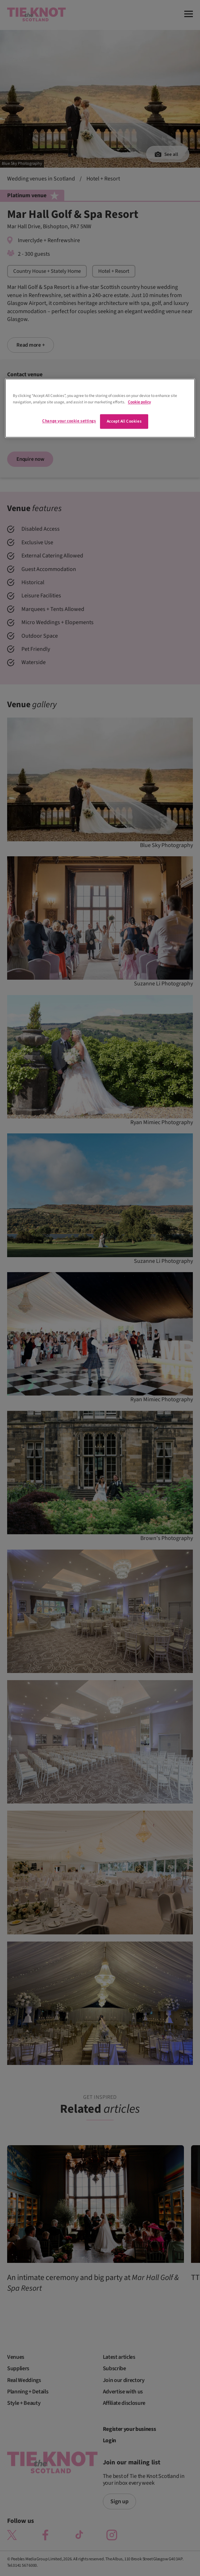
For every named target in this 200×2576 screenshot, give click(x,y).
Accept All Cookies (124, 421)
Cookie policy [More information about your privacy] (139, 402)
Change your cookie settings (69, 421)
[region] (100, 408)
